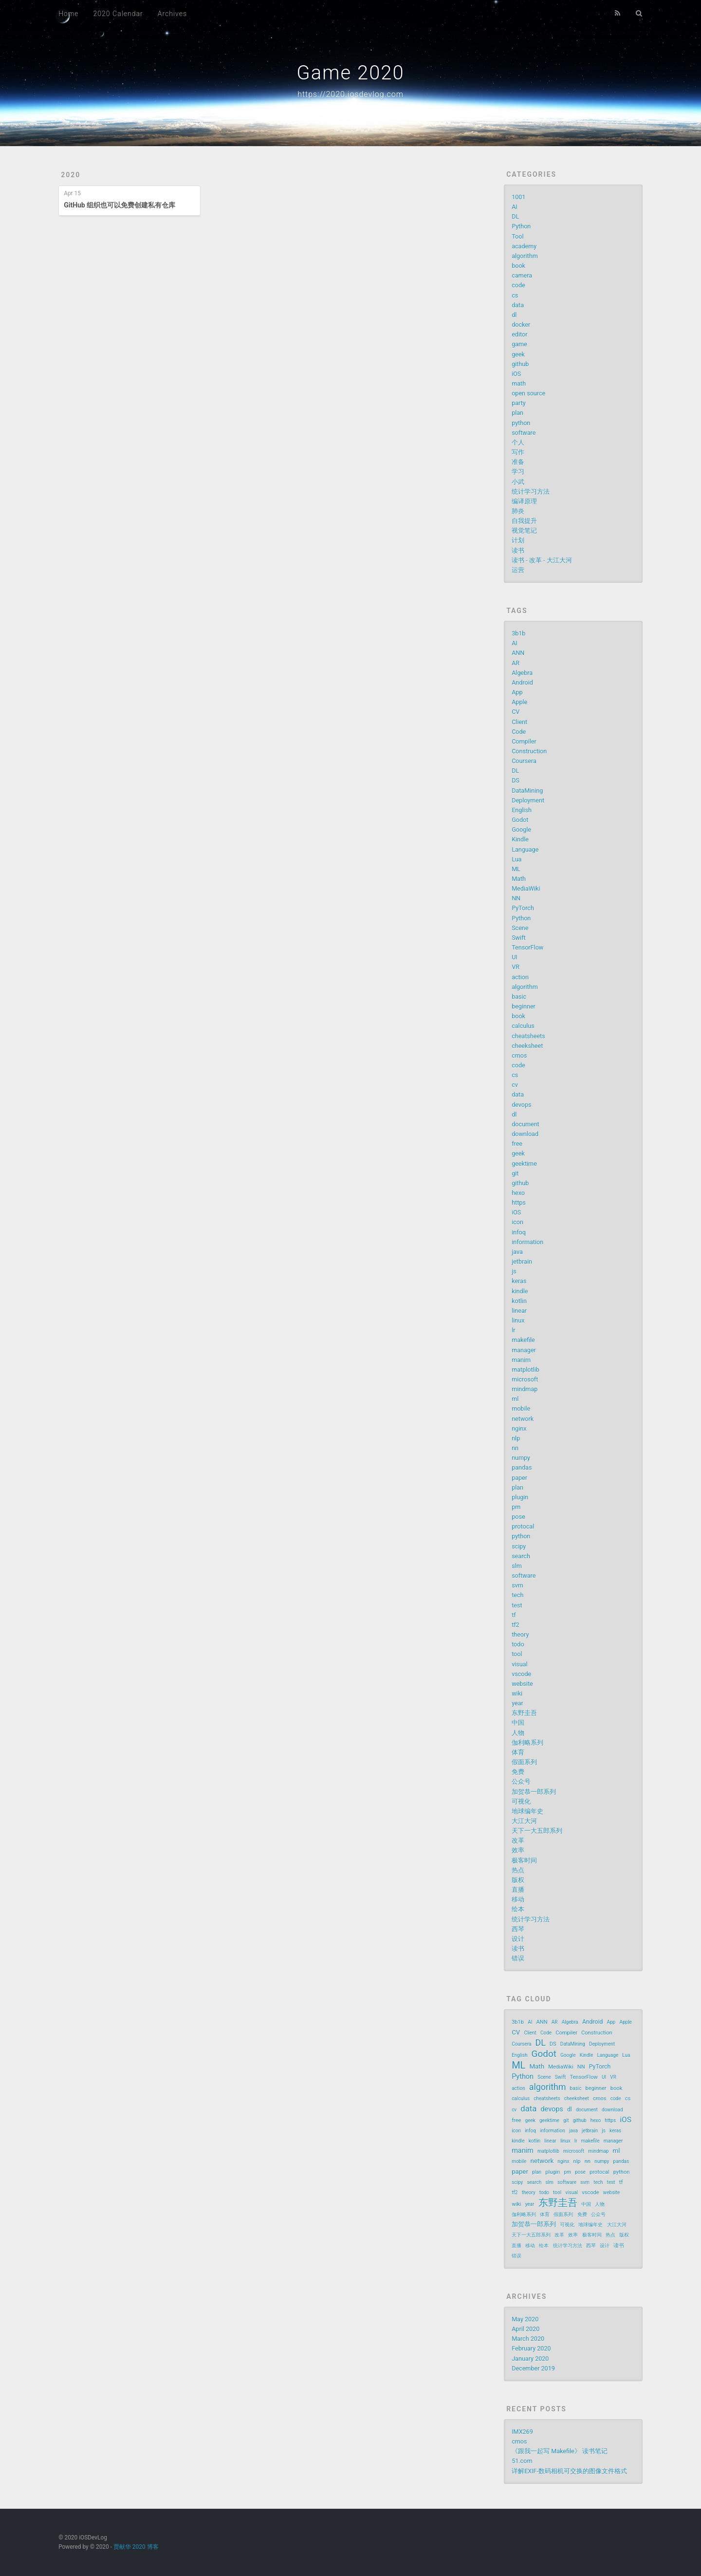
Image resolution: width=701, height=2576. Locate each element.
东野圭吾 (524, 1713)
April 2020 (525, 2329)
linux (518, 1320)
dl (514, 314)
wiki (517, 1693)
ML (516, 869)
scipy (519, 1546)
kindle (520, 1291)
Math (519, 878)
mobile (521, 1408)
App (517, 692)
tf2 (515, 1624)
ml (515, 1398)
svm (517, 1585)
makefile (523, 1340)
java (517, 1251)
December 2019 (533, 2368)
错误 (518, 1958)
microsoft (525, 1379)
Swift (519, 937)
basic (519, 996)
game (519, 344)
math (519, 383)
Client (519, 722)
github (520, 364)
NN (516, 898)
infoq (519, 1232)
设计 (518, 1938)
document (525, 1124)
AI (514, 206)
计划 (518, 540)
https (519, 1202)
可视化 (521, 1801)
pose (518, 1516)
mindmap (524, 1389)
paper (519, 1477)
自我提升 (524, 520)
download (525, 1134)
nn (515, 1448)
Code (519, 731)
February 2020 (531, 2348)
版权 (518, 1880)
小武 (518, 481)
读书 (518, 550)
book (518, 265)
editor (519, 334)
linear (519, 1310)
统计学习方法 (531, 491)
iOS (516, 373)
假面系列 (524, 1762)
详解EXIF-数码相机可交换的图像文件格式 (569, 2471)
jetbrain (522, 1261)
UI (514, 957)
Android (522, 682)
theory (520, 1634)
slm (517, 1565)
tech (517, 1595)
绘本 (518, 1909)
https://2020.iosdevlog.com (350, 94)
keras (519, 1281)
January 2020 (530, 2358)
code (518, 285)
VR (515, 967)
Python (521, 226)
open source (528, 393)
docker (521, 324)
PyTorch (523, 908)
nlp (516, 1438)
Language (525, 849)
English (522, 810)
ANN (518, 652)
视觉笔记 (524, 530)
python (521, 423)
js (514, 1271)
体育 (518, 1752)
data (518, 305)
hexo (518, 1192)
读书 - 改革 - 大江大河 (542, 560)
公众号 (521, 1781)
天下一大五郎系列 (537, 1830)
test (517, 1605)
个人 (518, 442)
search (521, 1556)
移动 (518, 1899)
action (520, 977)
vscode (521, 1674)
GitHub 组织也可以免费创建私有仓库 (119, 205)
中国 (518, 1722)
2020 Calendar (118, 14)
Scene (520, 928)
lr (513, 1330)
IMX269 (522, 2431)
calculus (523, 1025)
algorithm (525, 256)
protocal (523, 1526)
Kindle (520, 839)
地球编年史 (527, 1811)
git (515, 1173)
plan (517, 412)
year (517, 1703)
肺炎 (518, 511)
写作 (518, 452)
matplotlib (525, 1369)
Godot (520, 819)
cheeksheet (527, 1045)
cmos (519, 1055)
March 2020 (528, 2338)
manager (524, 1350)
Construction (529, 751)
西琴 (518, 1929)
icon (517, 1222)
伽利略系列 (527, 1742)
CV (515, 711)
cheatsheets (528, 1036)
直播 (518, 1889)
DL (515, 216)
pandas (522, 1467)
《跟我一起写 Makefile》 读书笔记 (560, 2451)
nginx (519, 1428)
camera (522, 275)
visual (520, 1664)
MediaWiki (526, 888)
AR (515, 663)
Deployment (528, 800)
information (527, 1242)
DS (515, 780)
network (523, 1418)
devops (521, 1104)
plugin (520, 1497)
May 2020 (525, 2319)
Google (521, 829)
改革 (518, 1840)
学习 (518, 471)
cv (515, 1084)
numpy (521, 1457)
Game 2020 (350, 72)
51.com (522, 2460)
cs (515, 295)
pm (516, 1507)
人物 (518, 1732)
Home (68, 14)
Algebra (522, 672)
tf (514, 1615)
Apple (519, 702)
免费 (518, 1771)
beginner (523, 1006)
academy (524, 246)
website (522, 1683)
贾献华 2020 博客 (136, 2546)
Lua (516, 859)
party (519, 403)
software (523, 432)
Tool (517, 236)
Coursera (524, 761)
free (517, 1143)
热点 (518, 1870)
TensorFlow (527, 947)
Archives (172, 14)
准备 (518, 462)
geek (518, 354)
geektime (524, 1163)
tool (517, 1654)
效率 (518, 1850)
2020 (70, 175)
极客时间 (524, 1860)
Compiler (524, 741)
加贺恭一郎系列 (534, 1791)
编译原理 (524, 501)
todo (518, 1644)
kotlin (519, 1301)
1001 (518, 197)
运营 (518, 570)
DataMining (527, 790)
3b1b (518, 633)
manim (521, 1359)
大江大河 (524, 1821)
